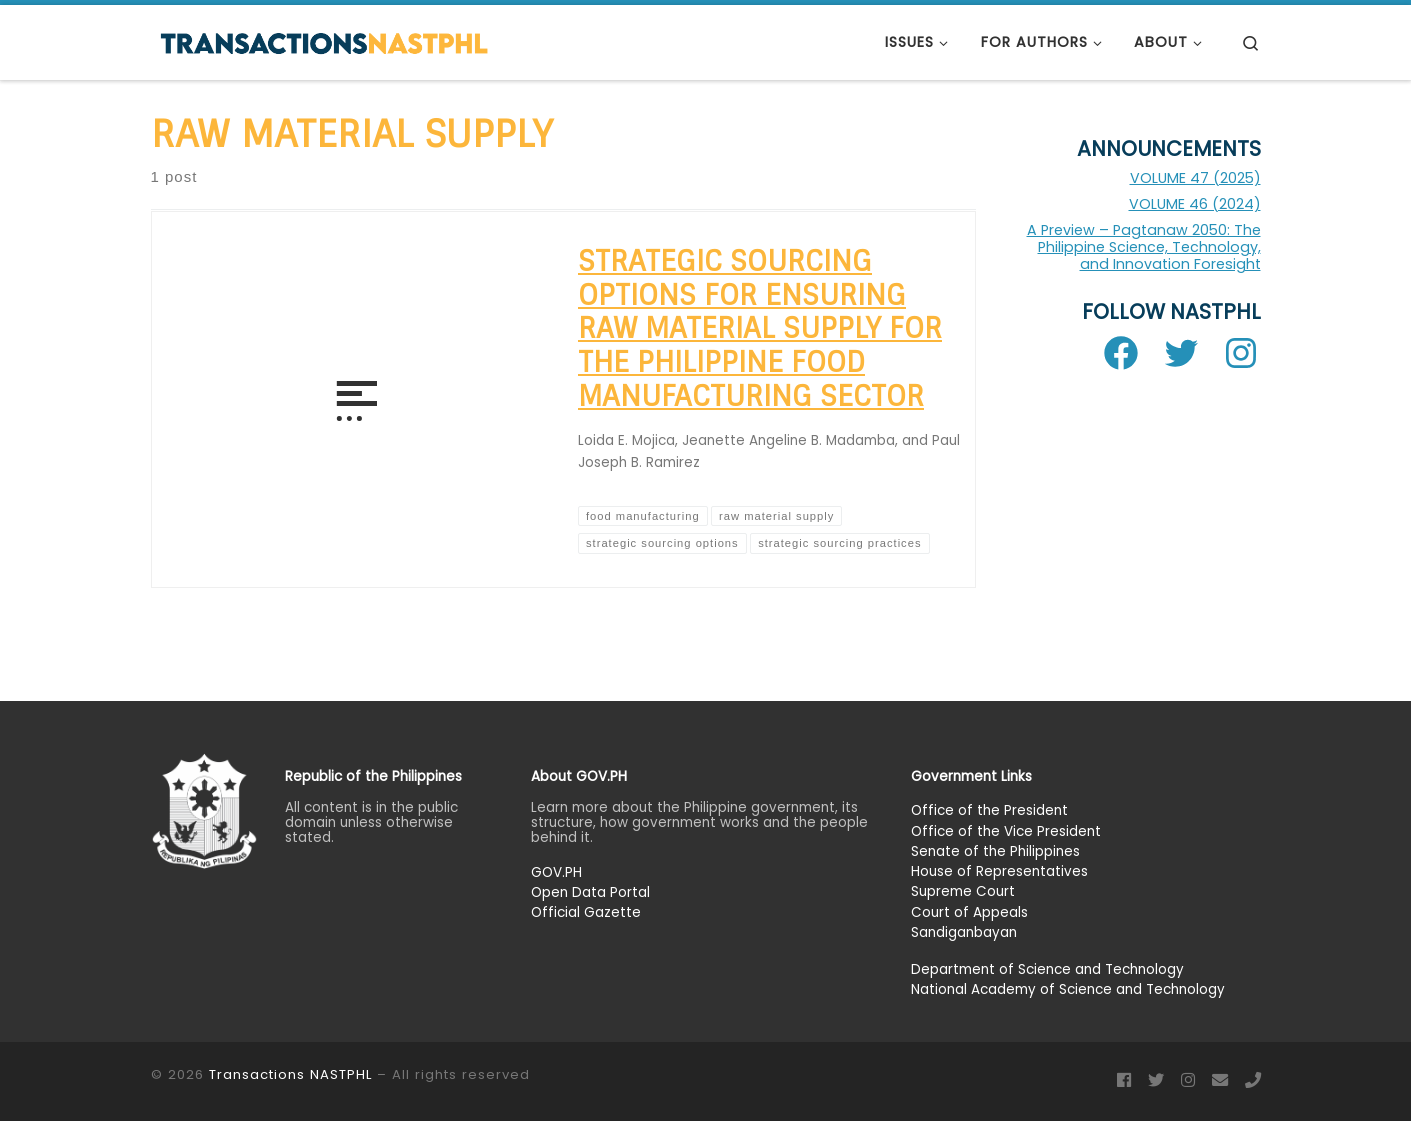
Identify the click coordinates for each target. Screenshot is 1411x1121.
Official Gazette (586, 912)
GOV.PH (556, 872)
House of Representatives (999, 871)
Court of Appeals (969, 911)
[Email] (1220, 1080)
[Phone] (1253, 1080)
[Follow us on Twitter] (1156, 1080)
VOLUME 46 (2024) (1195, 204)
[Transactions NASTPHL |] (324, 41)
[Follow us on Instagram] (1188, 1080)
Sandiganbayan (964, 932)
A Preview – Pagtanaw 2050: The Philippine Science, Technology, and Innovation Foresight (1144, 247)
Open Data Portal (590, 892)
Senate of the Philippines (995, 851)
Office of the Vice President (1006, 830)
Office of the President (989, 810)
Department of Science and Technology (1047, 969)
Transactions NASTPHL (290, 1074)
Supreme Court (963, 891)
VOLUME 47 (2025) (1195, 178)
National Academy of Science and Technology (1068, 989)
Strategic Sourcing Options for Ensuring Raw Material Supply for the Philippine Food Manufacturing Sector (760, 328)
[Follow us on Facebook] (1124, 1080)
